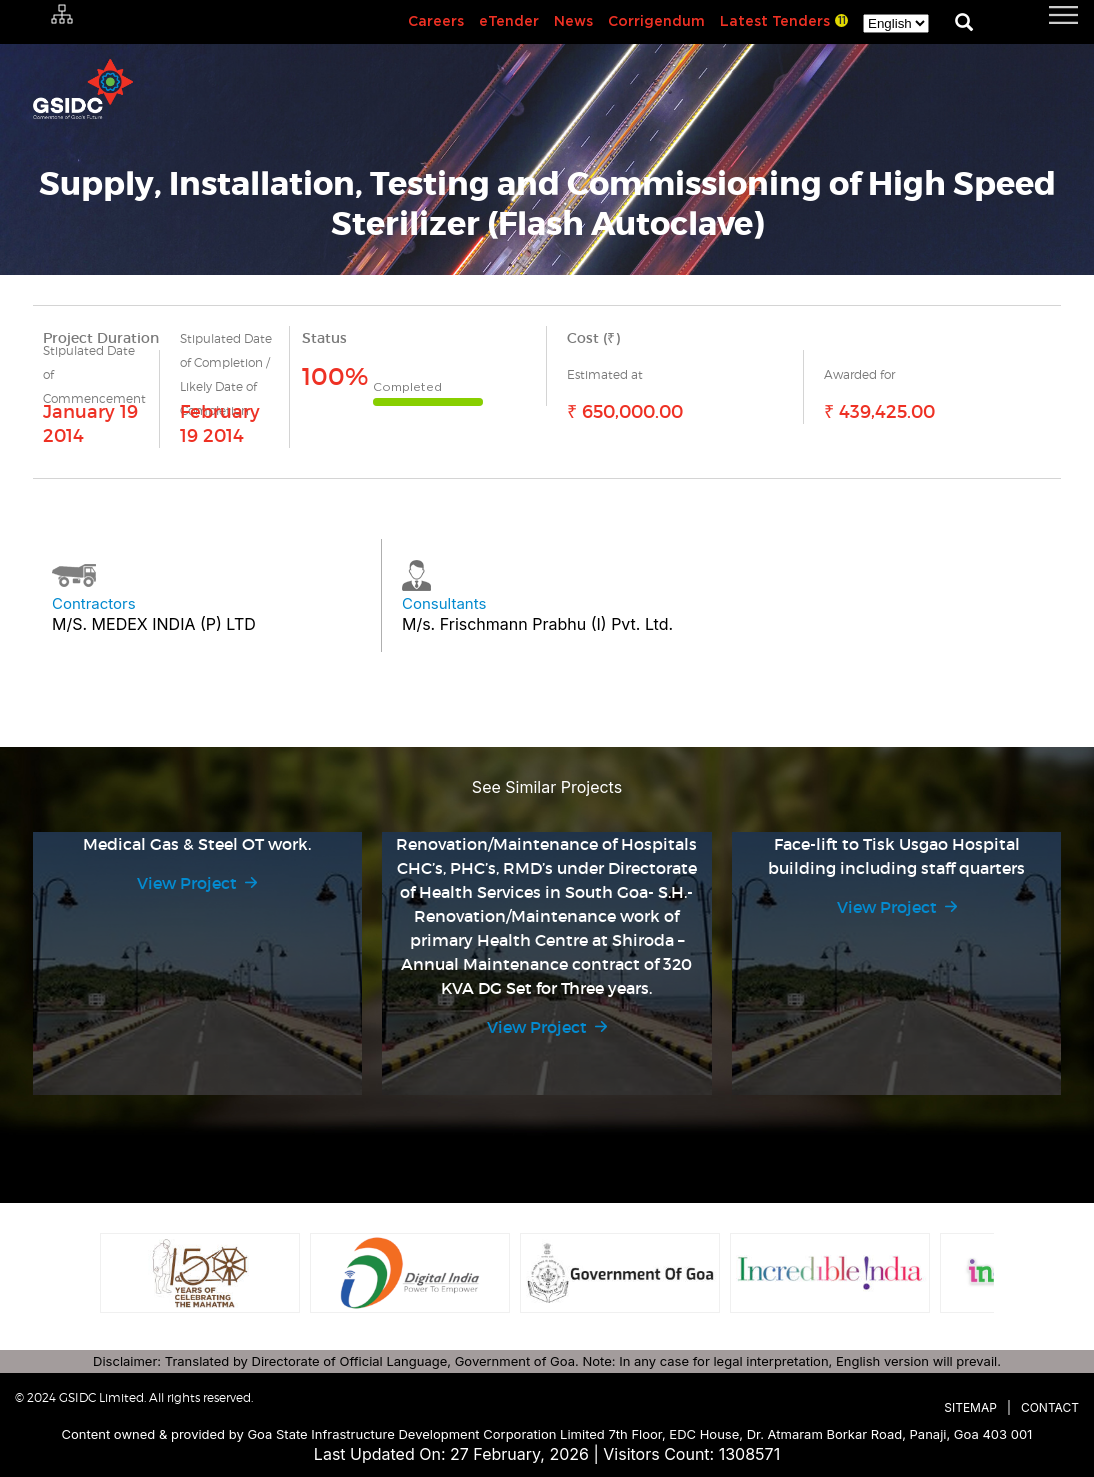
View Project (187, 883)
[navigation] (1039, 15)
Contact (1050, 1407)
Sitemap (970, 1407)
